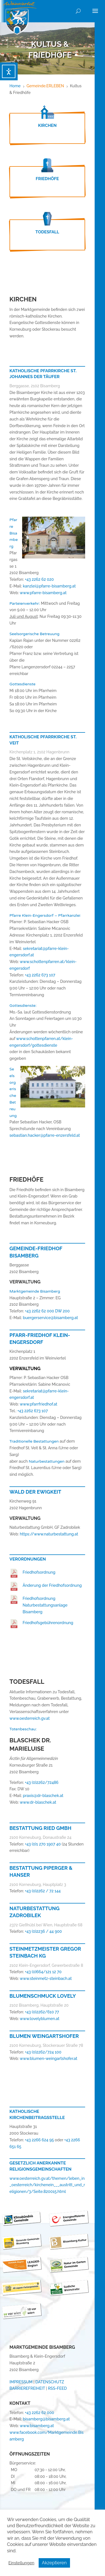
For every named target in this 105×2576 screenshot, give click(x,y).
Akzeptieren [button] (54, 2562)
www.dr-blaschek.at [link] (38, 1802)
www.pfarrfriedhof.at (38, 1404)
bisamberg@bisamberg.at (46, 2419)
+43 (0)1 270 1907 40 (43, 1844)
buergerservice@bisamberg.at (50, 1317)
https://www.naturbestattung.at (49, 1534)
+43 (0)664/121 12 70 (43, 1972)
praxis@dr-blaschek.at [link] (43, 1795)
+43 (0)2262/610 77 (41, 2012)
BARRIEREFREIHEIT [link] (27, 2388)
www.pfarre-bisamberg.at (43, 593)
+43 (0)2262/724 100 (43, 2052)
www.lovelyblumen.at (39, 2018)
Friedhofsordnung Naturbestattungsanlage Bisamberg (45, 1605)
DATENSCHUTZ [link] (49, 2382)
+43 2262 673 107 (40, 975)
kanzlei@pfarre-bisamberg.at (49, 586)
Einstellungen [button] (21, 2562)
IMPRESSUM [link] (21, 2382)
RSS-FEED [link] (57, 2388)
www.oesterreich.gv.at (30, 1718)
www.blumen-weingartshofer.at (48, 2058)
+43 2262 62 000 (39, 2412)
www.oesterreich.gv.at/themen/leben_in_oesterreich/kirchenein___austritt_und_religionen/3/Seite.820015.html (47, 2185)
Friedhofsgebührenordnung (48, 1622)
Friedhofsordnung (39, 1572)
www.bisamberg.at (37, 2425)
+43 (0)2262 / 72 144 (43, 1891)
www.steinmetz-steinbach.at (46, 1978)
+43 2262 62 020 (39, 579)
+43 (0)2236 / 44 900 (43, 1931)
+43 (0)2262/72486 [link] (42, 1782)
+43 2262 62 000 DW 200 (47, 1311)
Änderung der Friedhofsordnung (52, 1585)
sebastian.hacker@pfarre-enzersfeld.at (45, 1135)
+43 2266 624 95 (39, 2140)
